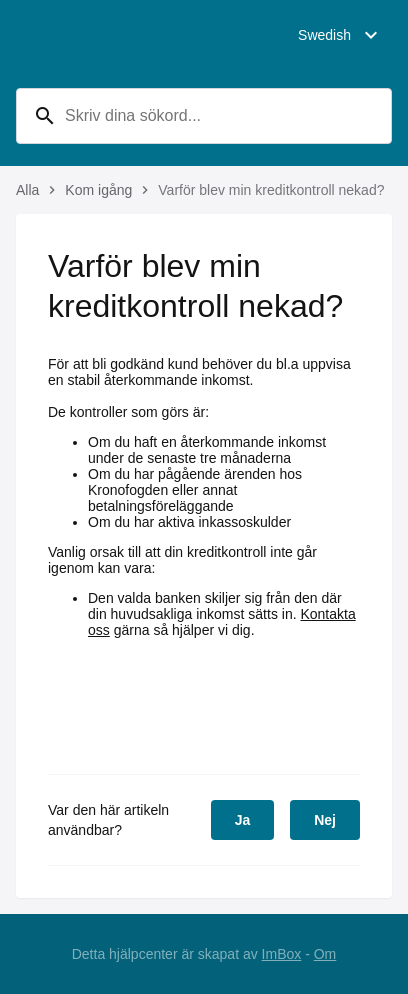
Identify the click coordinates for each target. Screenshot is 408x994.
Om (325, 954)
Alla (27, 190)
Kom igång (98, 190)
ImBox (282, 954)
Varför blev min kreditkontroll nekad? (271, 190)
